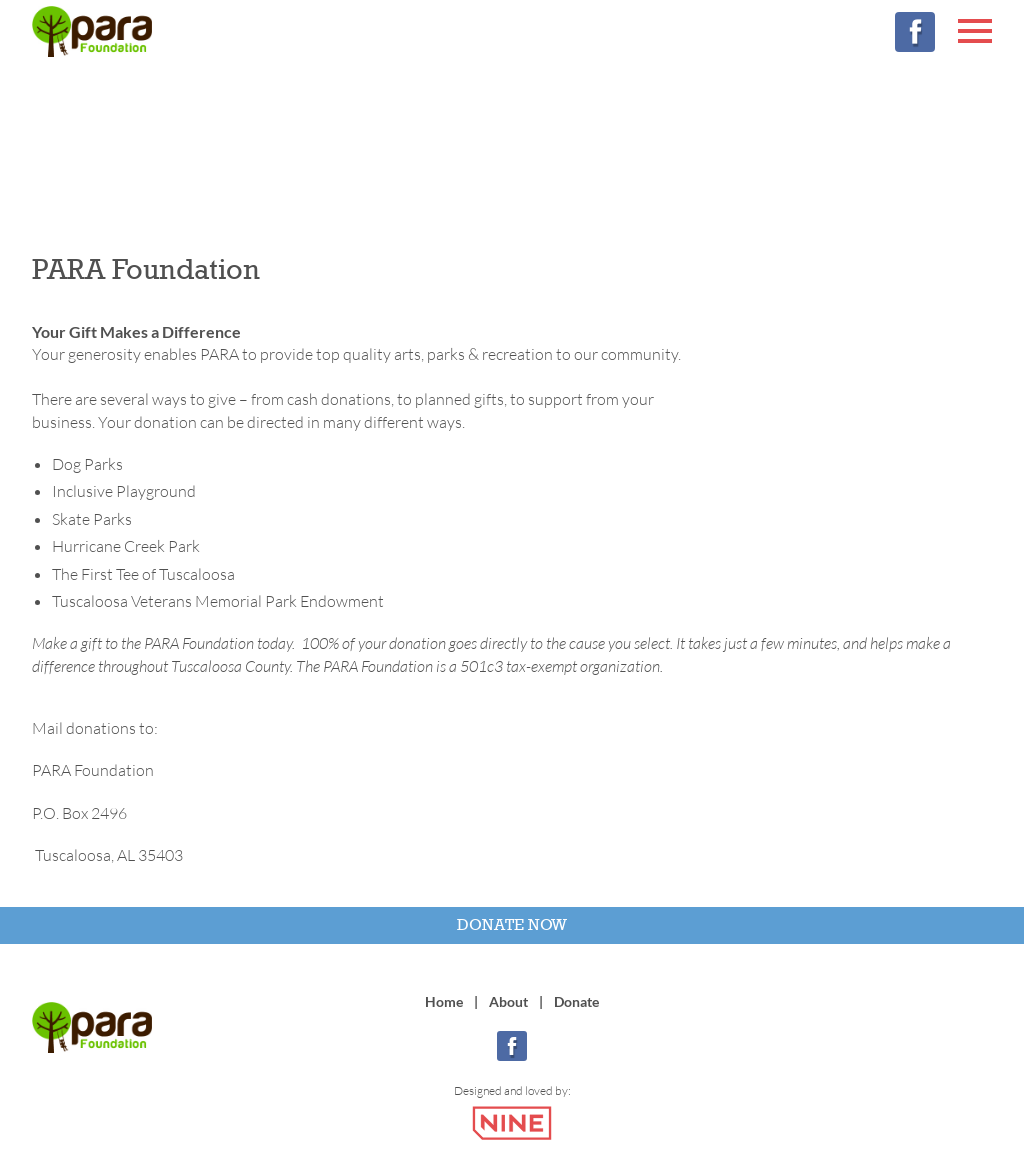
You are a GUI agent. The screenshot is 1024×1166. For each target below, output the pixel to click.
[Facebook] (915, 32)
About (508, 1001)
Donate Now (512, 924)
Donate (576, 1001)
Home (444, 1001)
